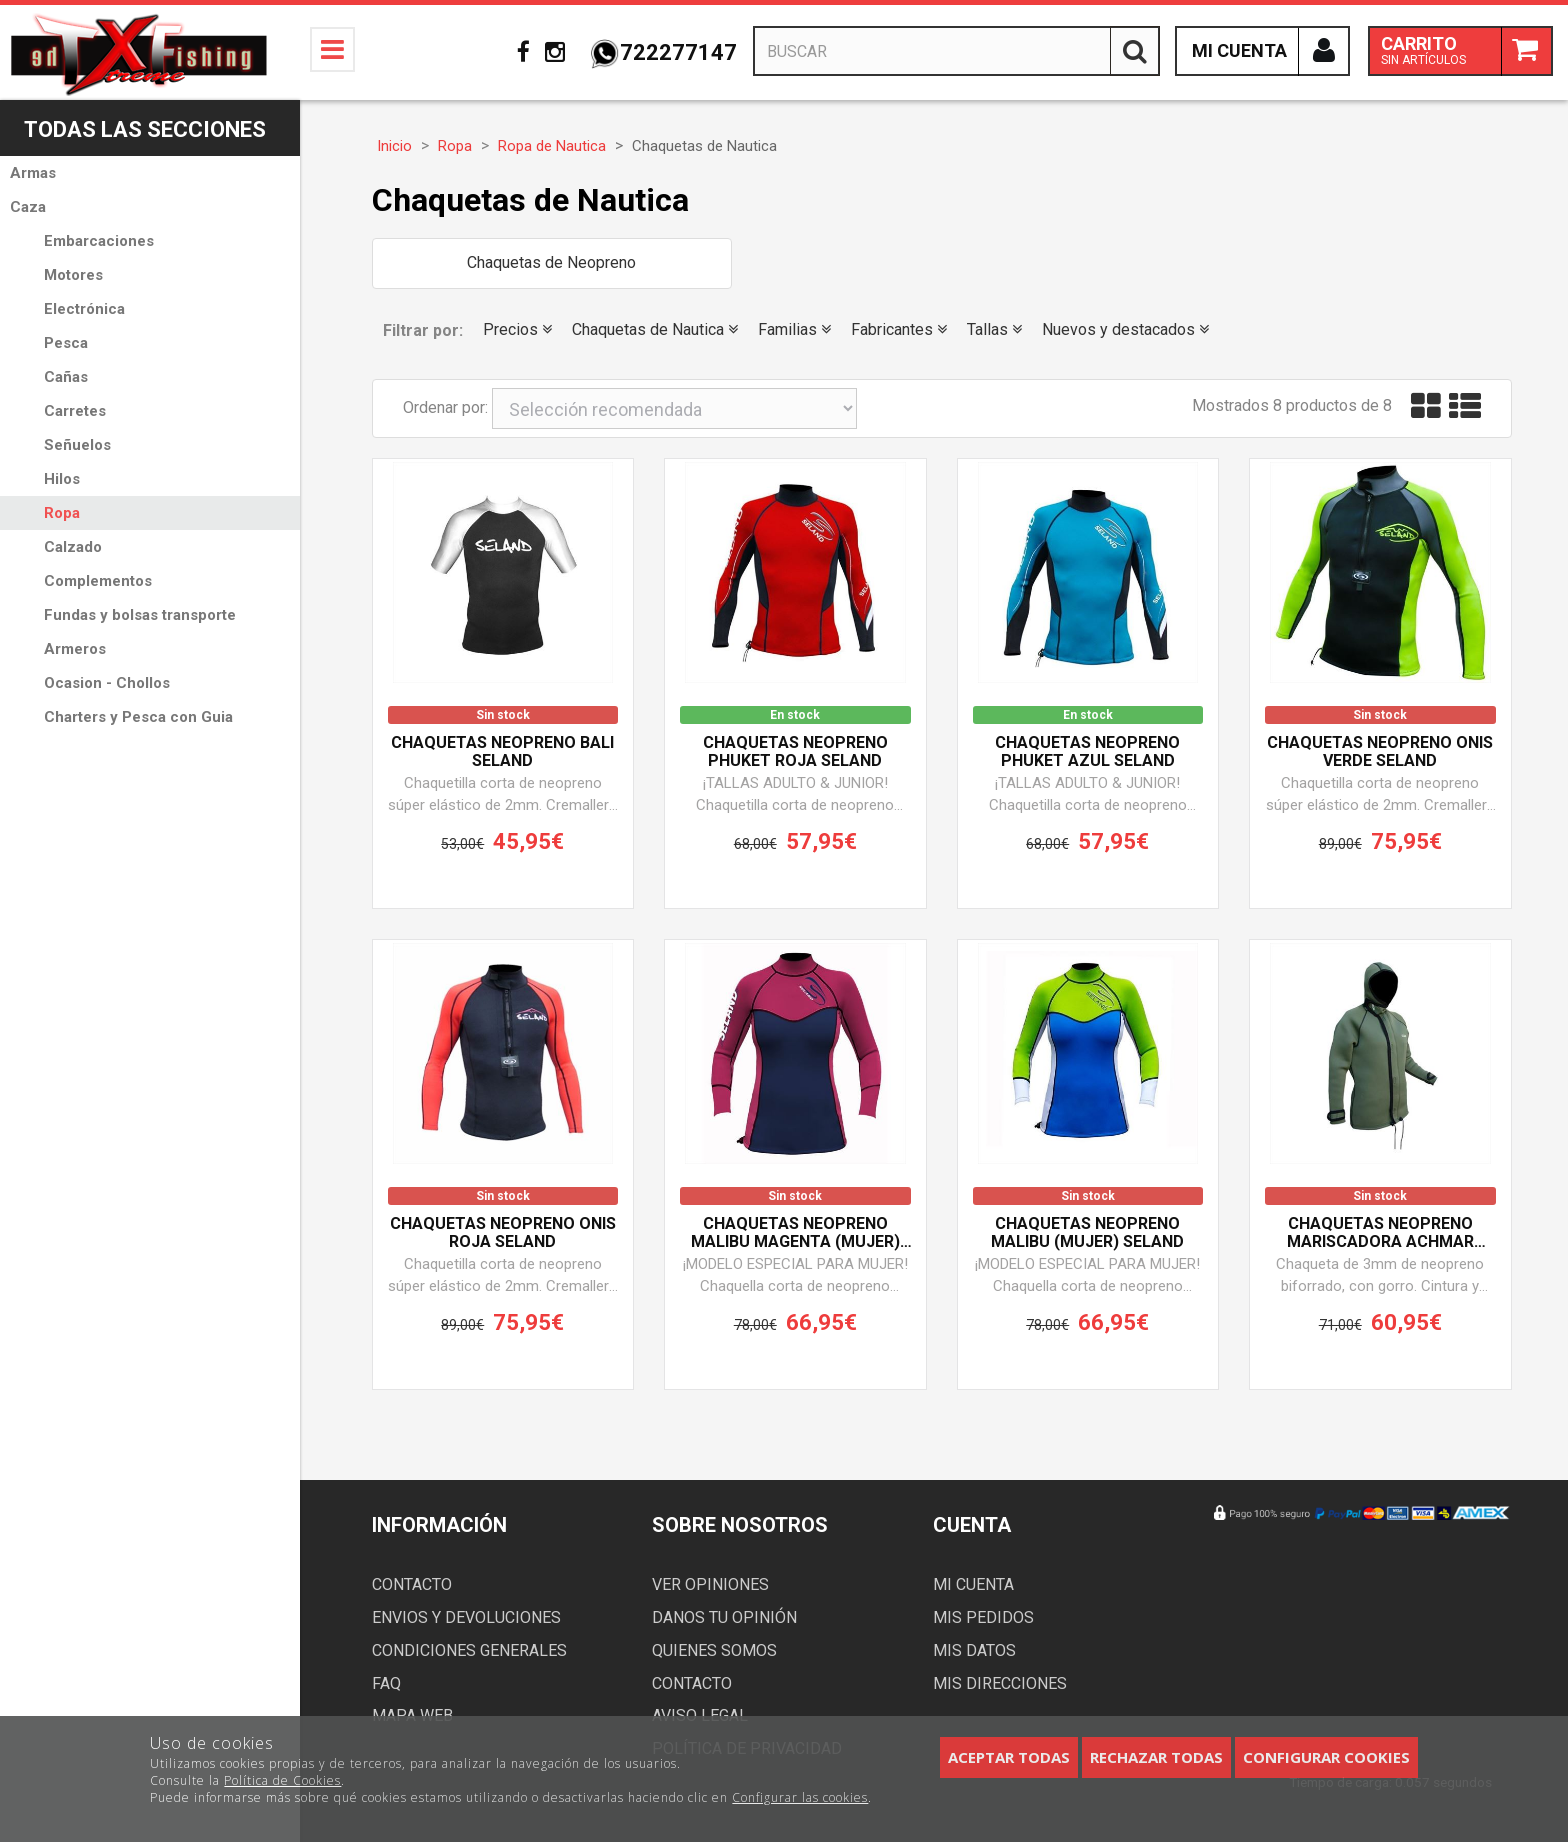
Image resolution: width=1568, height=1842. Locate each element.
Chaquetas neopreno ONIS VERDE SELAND (1380, 752)
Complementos (98, 581)
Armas (33, 173)
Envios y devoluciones (466, 1617)
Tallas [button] (994, 329)
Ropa (62, 513)
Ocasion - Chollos (107, 683)
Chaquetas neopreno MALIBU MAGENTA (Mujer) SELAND (795, 1233)
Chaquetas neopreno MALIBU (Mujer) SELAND (1087, 1233)
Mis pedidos (983, 1617)
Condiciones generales (469, 1650)
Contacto (412, 1584)
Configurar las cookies (800, 1797)
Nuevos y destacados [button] (1125, 329)
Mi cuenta (973, 1584)
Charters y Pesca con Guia (138, 717)
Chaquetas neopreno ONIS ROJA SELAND (503, 1233)
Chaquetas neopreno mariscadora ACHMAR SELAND (1380, 1233)
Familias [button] (794, 329)
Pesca (66, 343)
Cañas (66, 377)
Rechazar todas (1156, 1757)
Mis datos (974, 1650)
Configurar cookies (1326, 1757)
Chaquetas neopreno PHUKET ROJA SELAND (795, 752)
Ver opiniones (710, 1584)
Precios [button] (517, 329)
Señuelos (77, 445)
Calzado (73, 547)
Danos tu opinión (724, 1617)
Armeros (75, 649)
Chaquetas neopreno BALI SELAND (502, 752)
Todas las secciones (145, 129)
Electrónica (84, 309)
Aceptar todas (1009, 1757)
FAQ (386, 1683)
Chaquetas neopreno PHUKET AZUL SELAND (1087, 752)
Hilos (62, 479)
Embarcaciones (99, 241)
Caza (28, 207)
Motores (73, 275)
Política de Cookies (282, 1780)
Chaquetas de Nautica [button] (655, 329)
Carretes (75, 411)
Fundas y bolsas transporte (140, 615)
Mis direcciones (1000, 1683)
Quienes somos (714, 1650)
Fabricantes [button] (899, 329)
